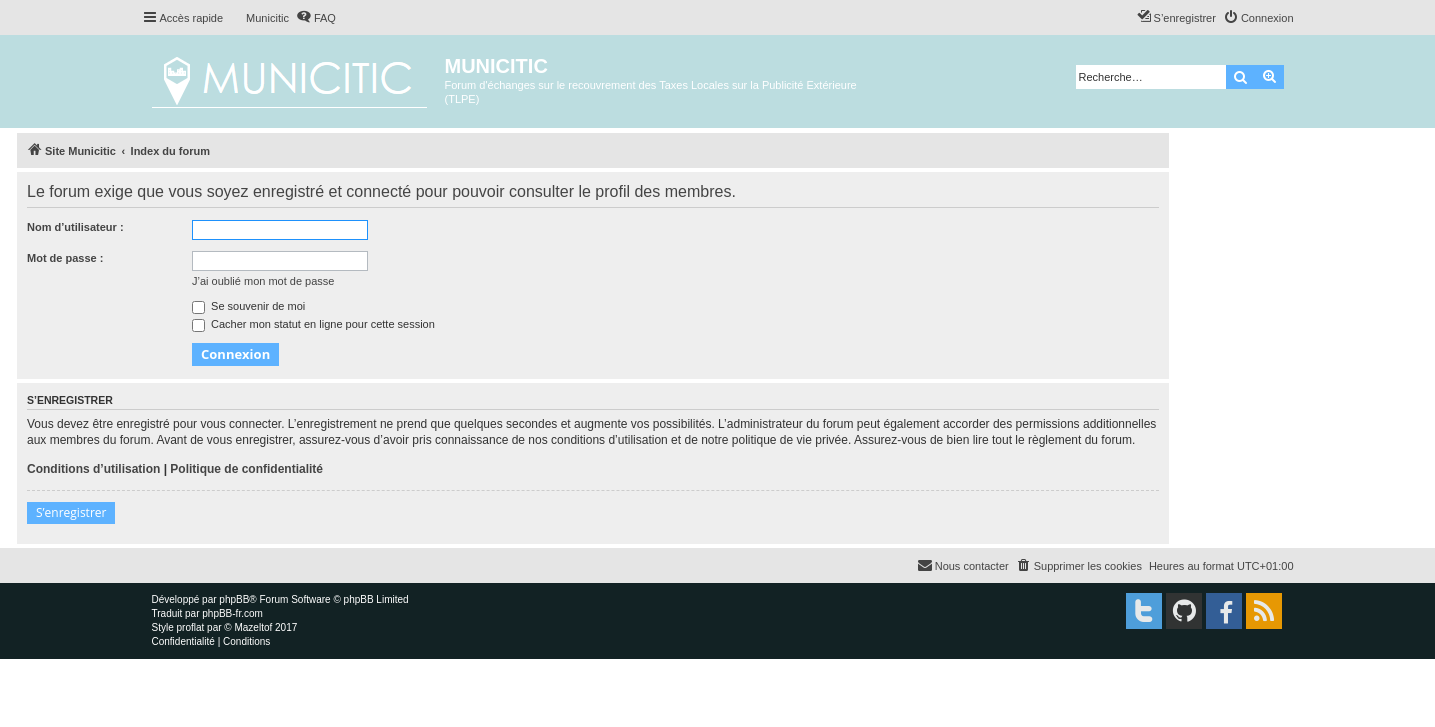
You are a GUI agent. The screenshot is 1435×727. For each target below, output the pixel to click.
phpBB (234, 599)
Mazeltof (253, 627)
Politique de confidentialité (246, 469)
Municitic (267, 18)
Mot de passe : (65, 258)
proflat (191, 627)
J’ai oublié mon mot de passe (263, 281)
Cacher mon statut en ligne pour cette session (313, 324)
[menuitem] (316, 18)
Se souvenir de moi (248, 306)
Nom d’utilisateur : (75, 227)
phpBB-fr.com (232, 613)
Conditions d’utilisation (93, 469)
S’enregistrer (71, 512)
